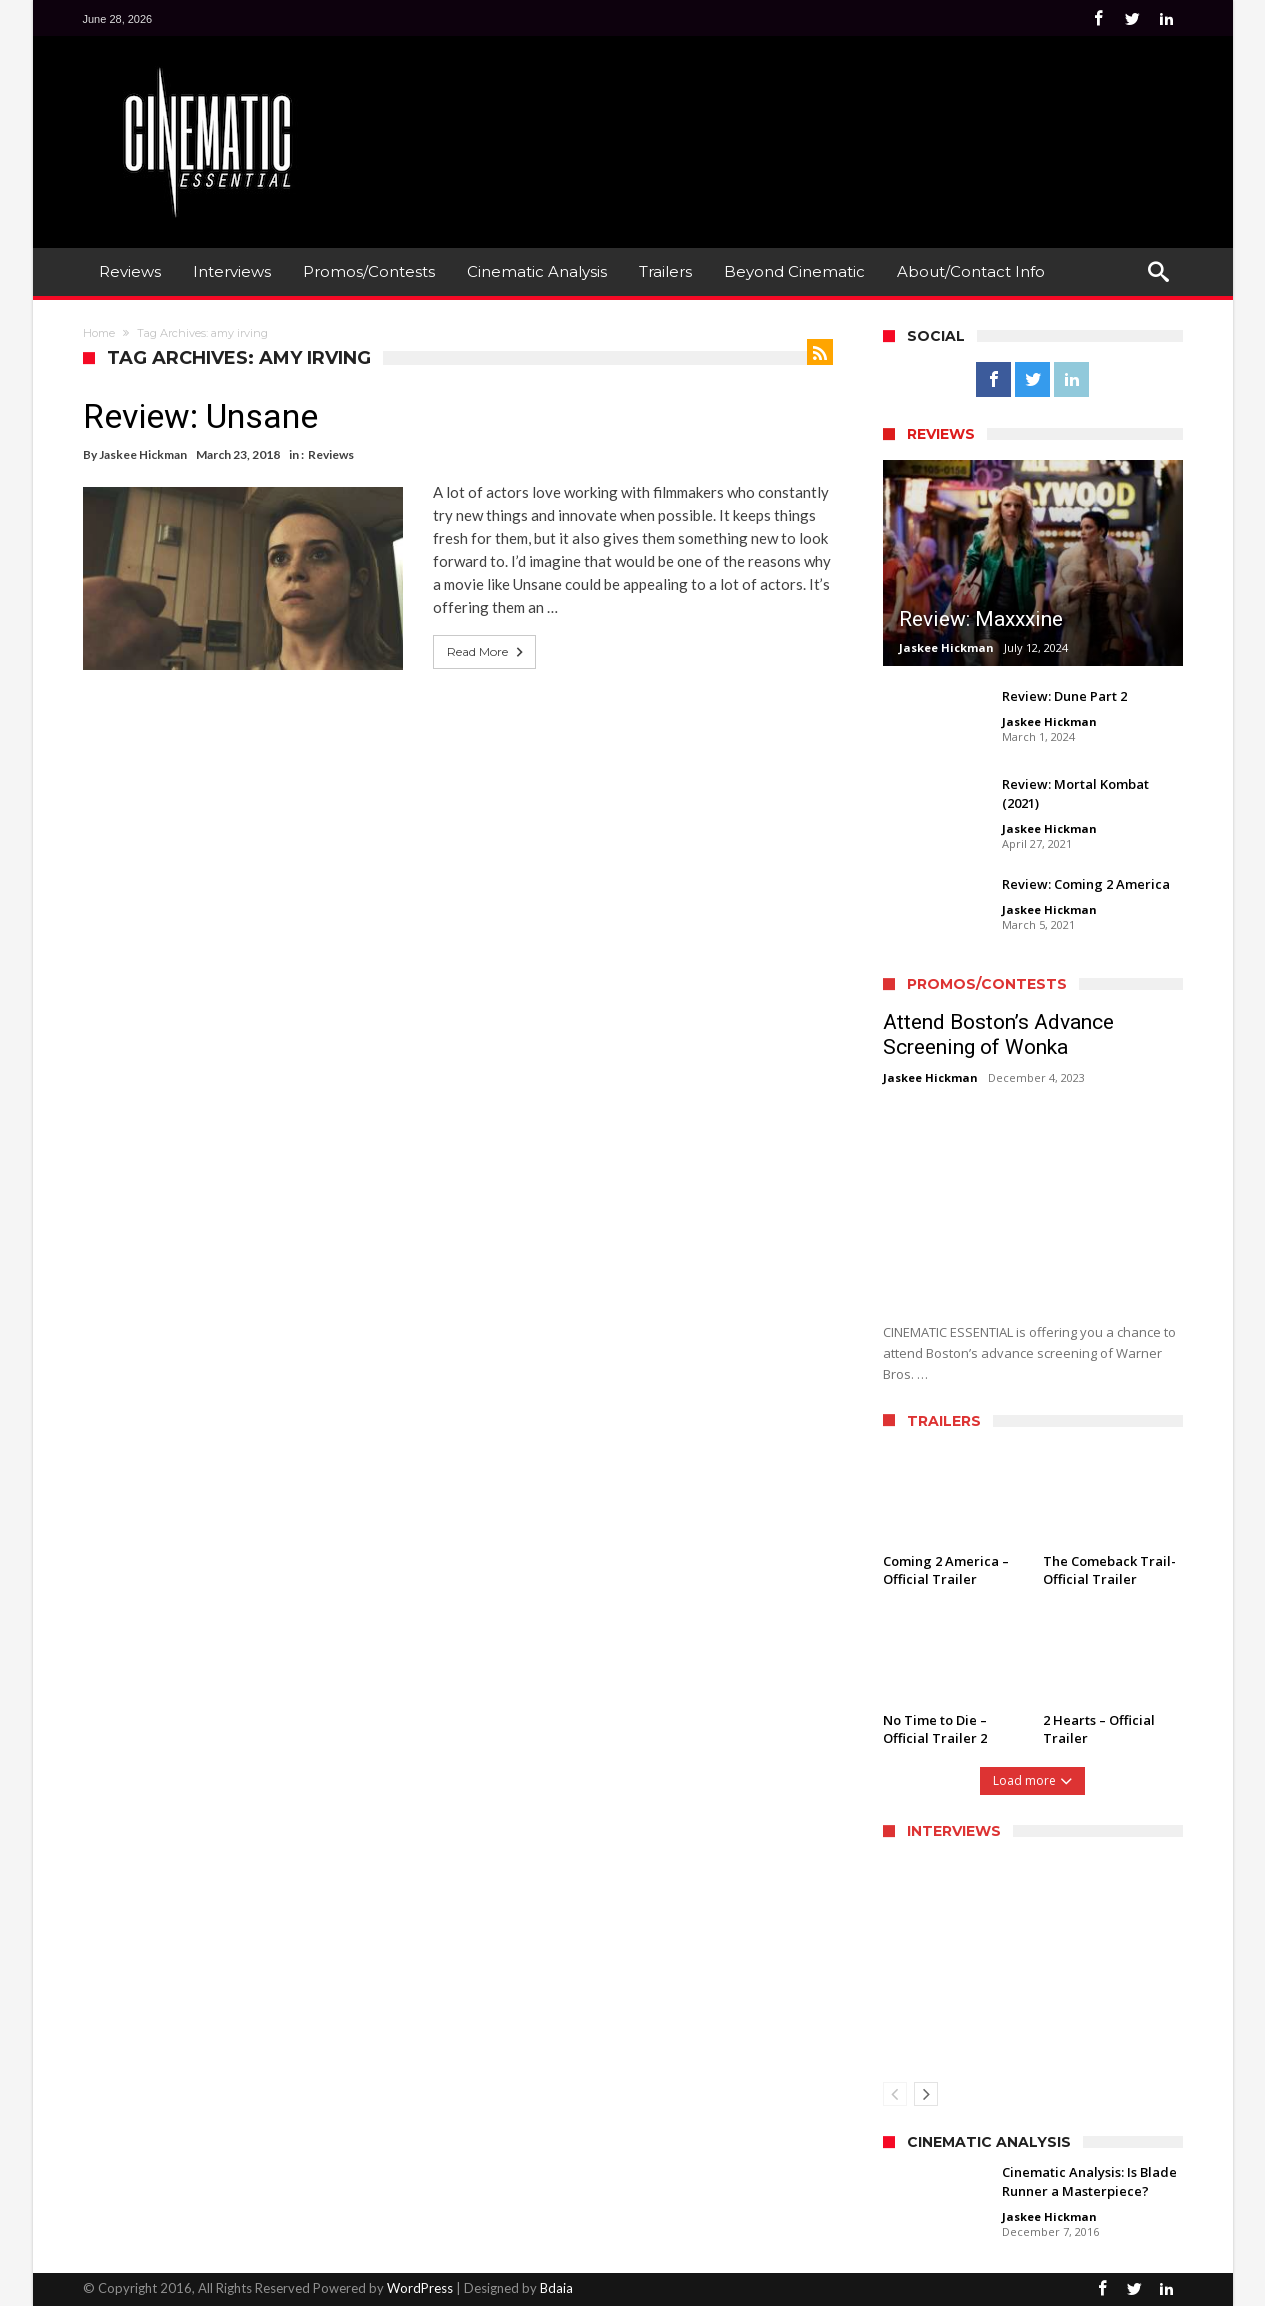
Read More (487, 652)
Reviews (331, 454)
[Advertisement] (819, 111)
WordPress (420, 2288)
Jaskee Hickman (143, 454)
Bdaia (556, 2288)
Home (99, 333)
